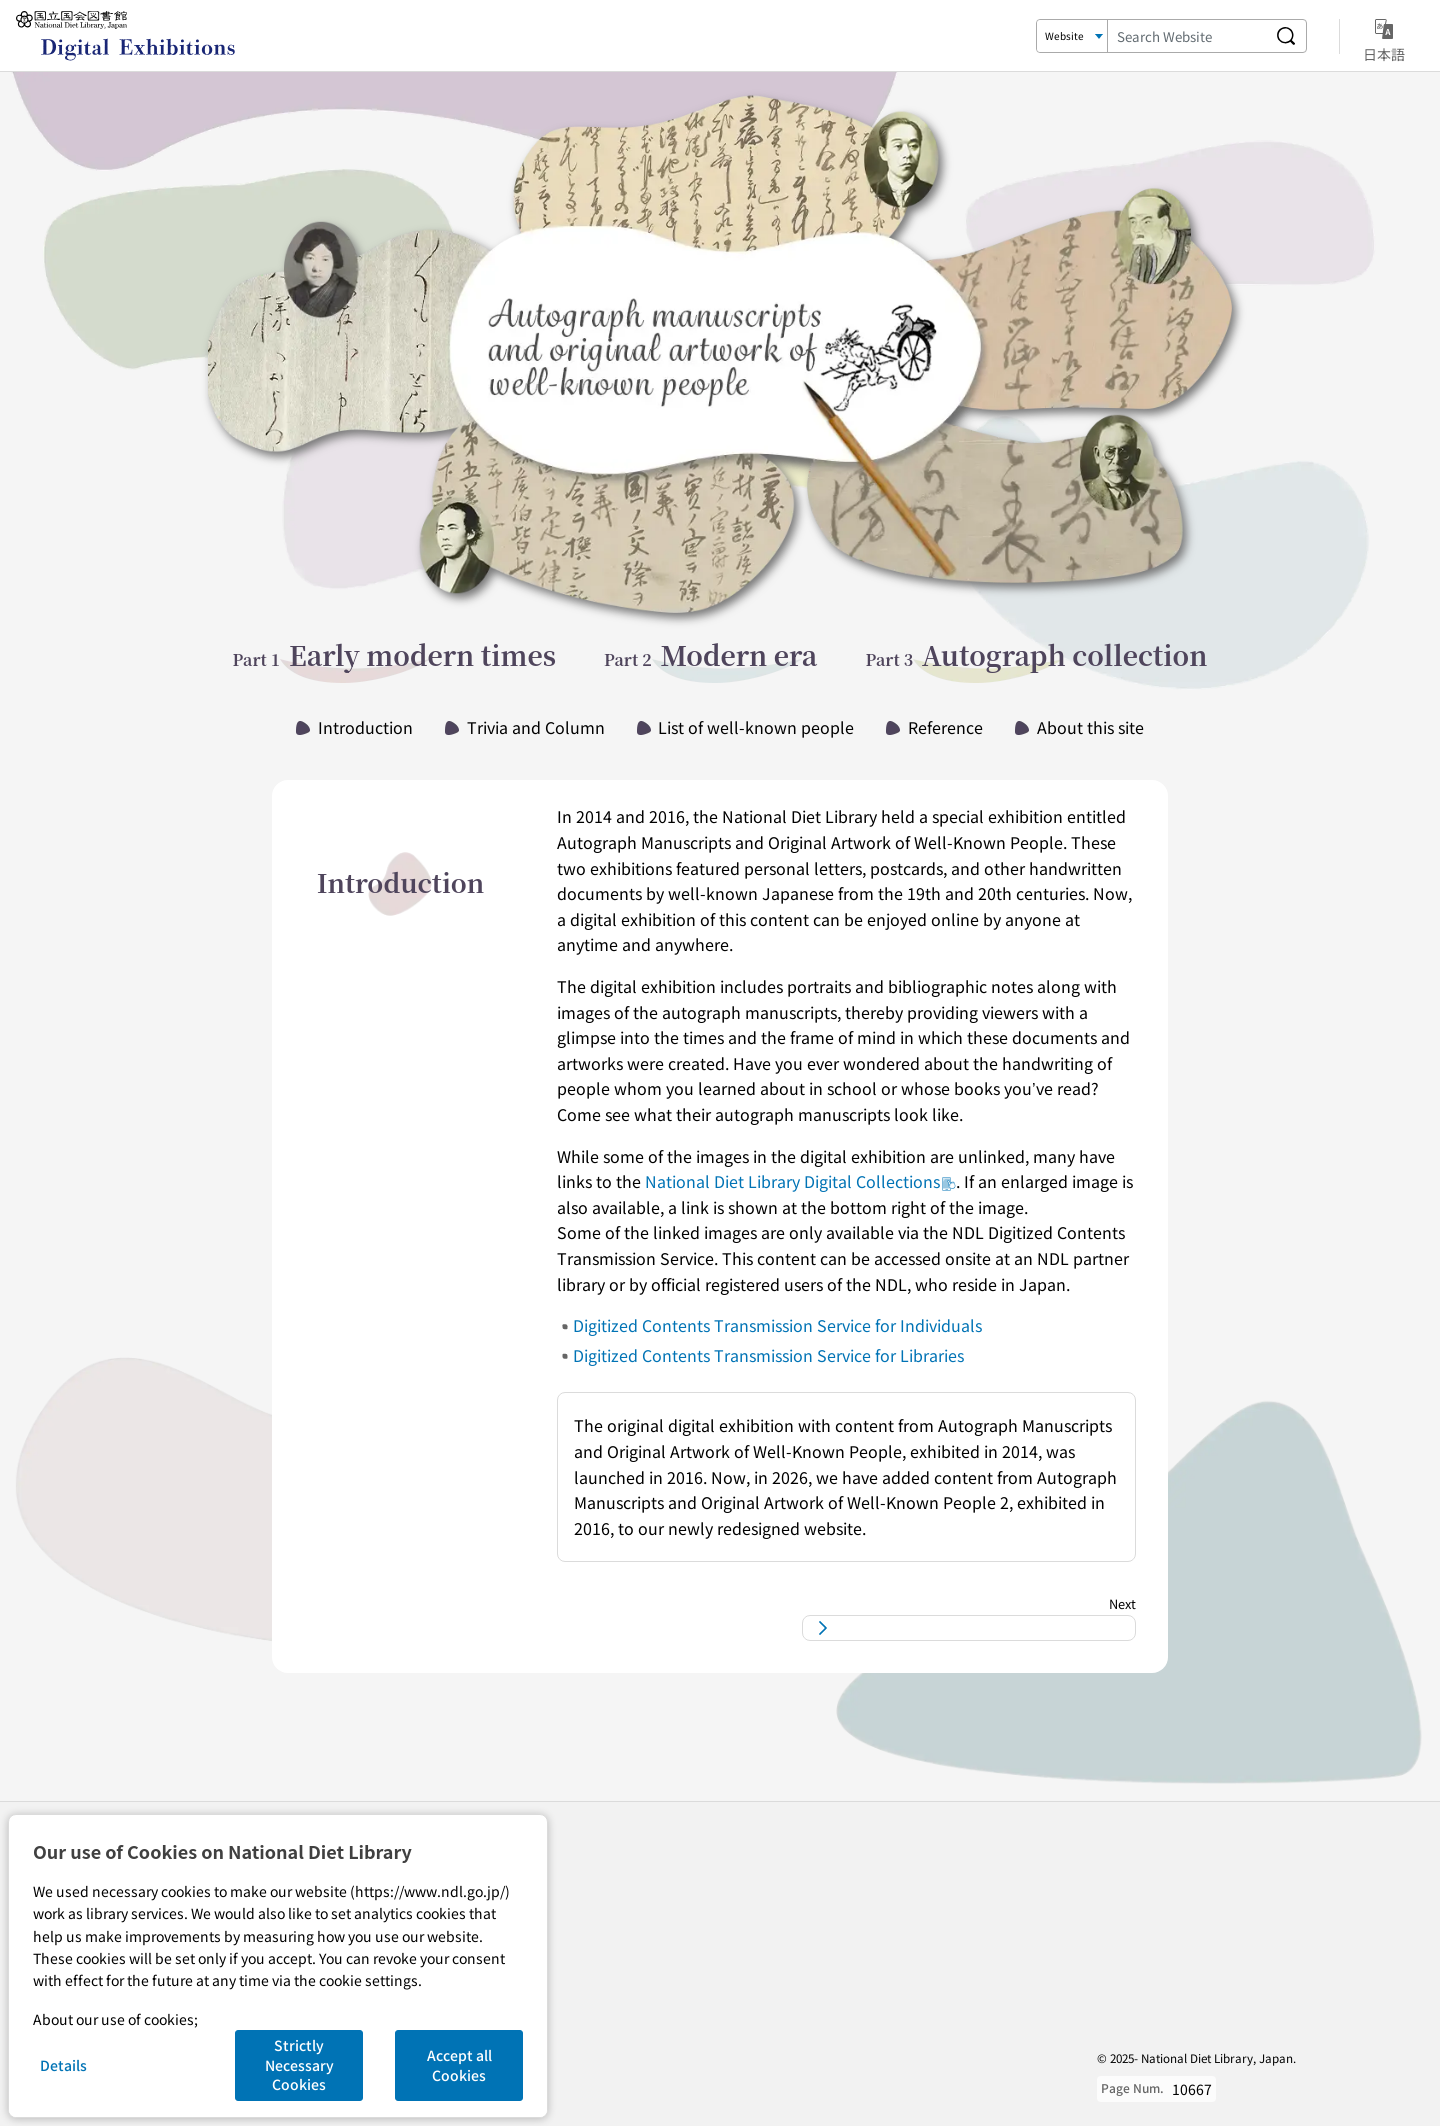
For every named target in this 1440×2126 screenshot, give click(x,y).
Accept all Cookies (459, 2065)
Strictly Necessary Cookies (299, 2064)
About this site (1090, 727)
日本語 (1384, 37)
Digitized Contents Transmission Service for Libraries (768, 1355)
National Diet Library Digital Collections (800, 1181)
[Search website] (1286, 36)
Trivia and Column (536, 727)
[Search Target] (1072, 36)
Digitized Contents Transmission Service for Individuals (777, 1325)
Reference (945, 727)
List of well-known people (756, 727)
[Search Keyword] (1187, 36)
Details (63, 2065)
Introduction (365, 727)
